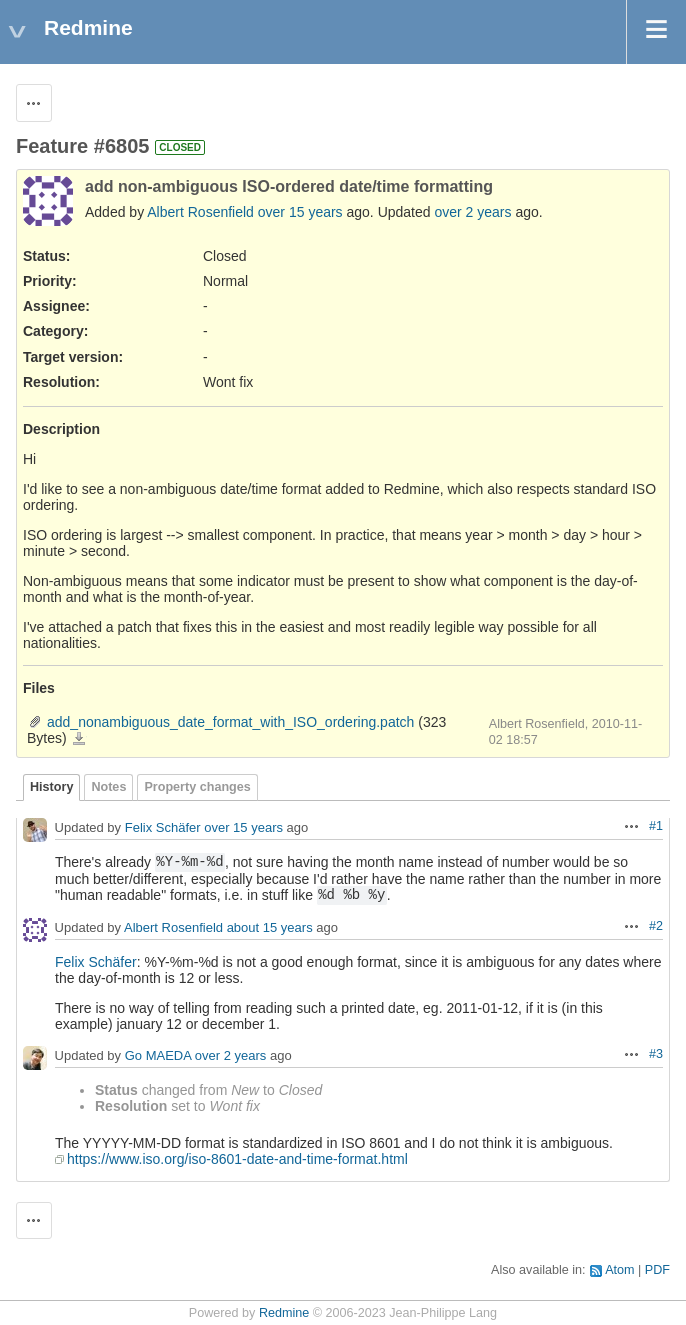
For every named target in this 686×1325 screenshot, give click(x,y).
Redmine (284, 1313)
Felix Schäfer (163, 827)
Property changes (197, 787)
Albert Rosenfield (200, 212)
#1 (656, 826)
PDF (657, 1270)
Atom (619, 1270)
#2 (656, 926)
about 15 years (270, 927)
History (51, 787)
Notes (108, 787)
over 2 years (472, 212)
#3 (656, 1054)
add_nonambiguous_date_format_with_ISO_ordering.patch (230, 722)
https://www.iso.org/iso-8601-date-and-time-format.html (237, 1159)
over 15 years (300, 212)
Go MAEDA (158, 1055)
